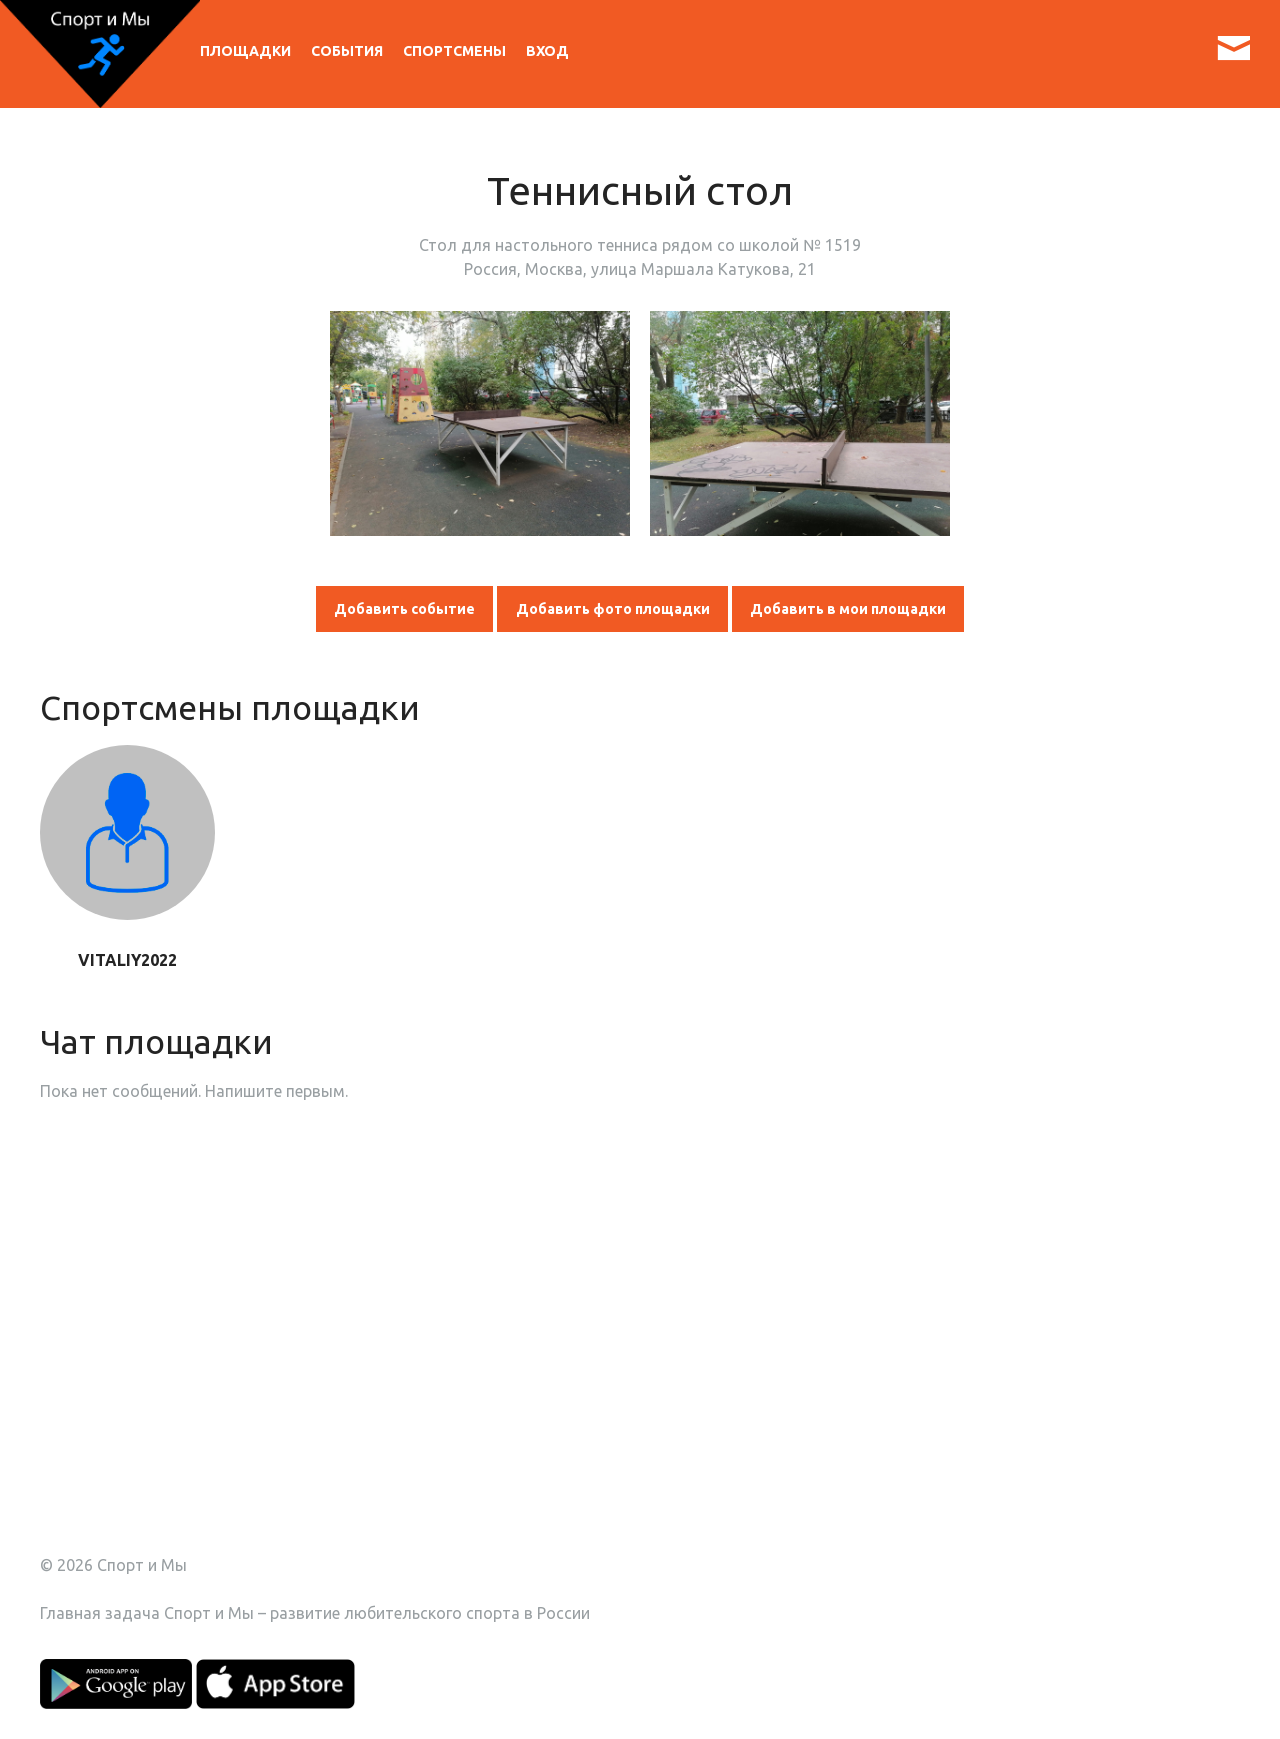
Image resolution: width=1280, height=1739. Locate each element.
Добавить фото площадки (613, 609)
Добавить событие (404, 609)
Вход (547, 51)
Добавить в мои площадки (848, 609)
